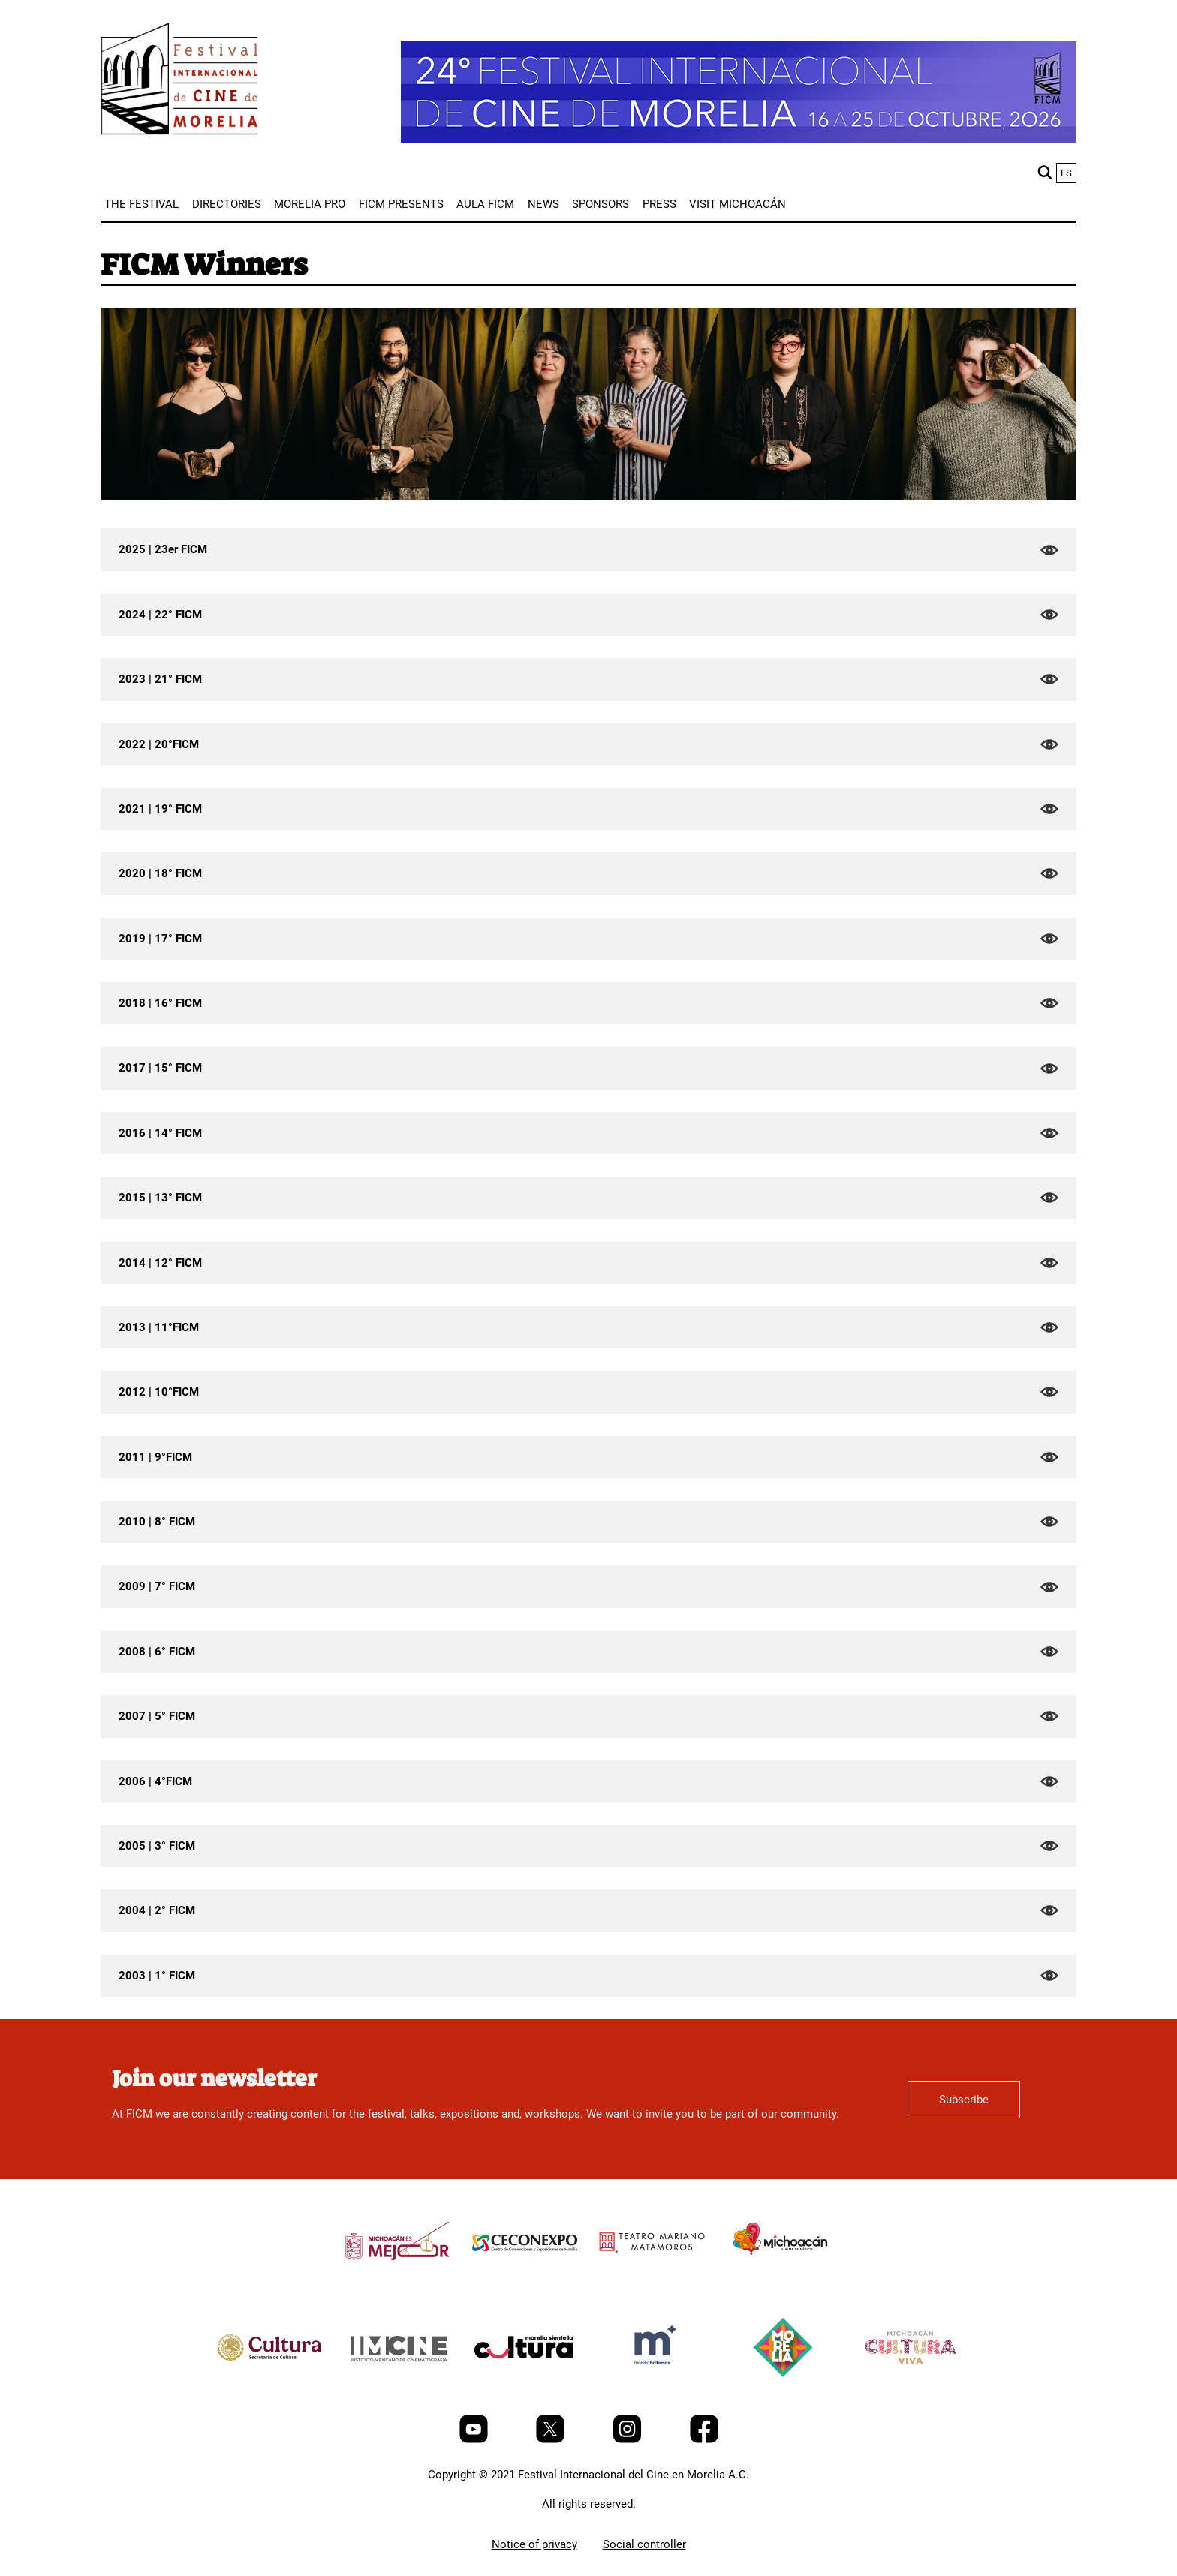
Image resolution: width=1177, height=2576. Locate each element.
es (1066, 173)
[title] (397, 2276)
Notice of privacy (534, 2544)
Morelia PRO (309, 204)
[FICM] (179, 81)
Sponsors (600, 204)
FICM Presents (401, 204)
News (543, 204)
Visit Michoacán (737, 204)
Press (659, 204)
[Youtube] (475, 2439)
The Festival (141, 204)
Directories (226, 204)
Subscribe (964, 2099)
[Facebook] (704, 2439)
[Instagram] (629, 2439)
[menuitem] (141, 204)
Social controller (644, 2544)
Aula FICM (485, 204)
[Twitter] (551, 2439)
